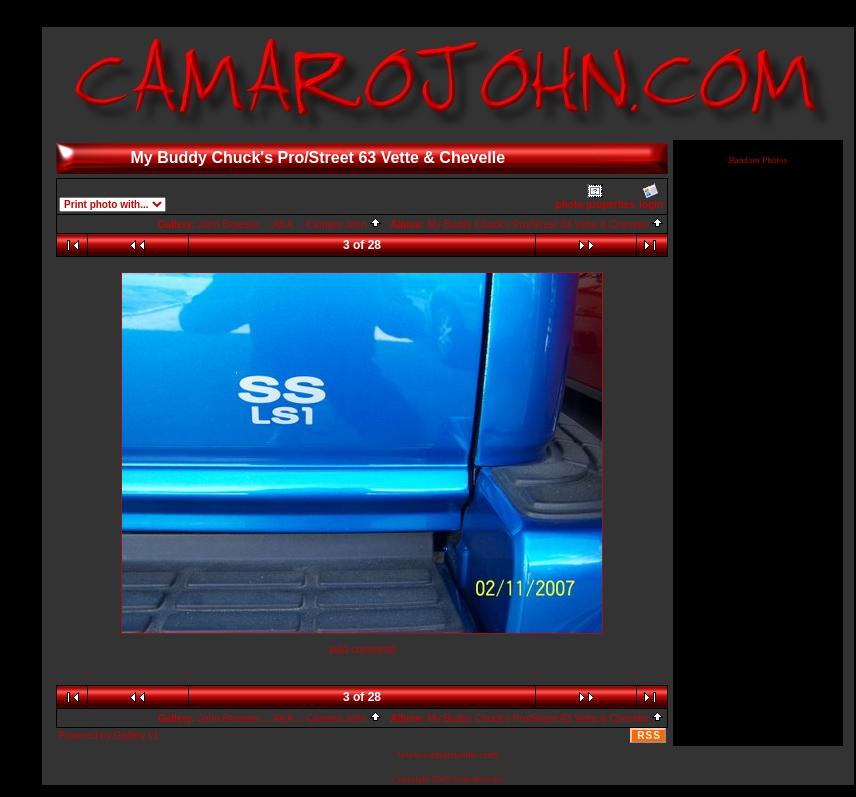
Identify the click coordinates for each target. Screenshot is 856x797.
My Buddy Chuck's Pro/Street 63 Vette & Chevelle (545, 224)
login (651, 196)
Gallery (130, 735)
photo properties (595, 196)
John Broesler (478, 779)
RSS (649, 735)
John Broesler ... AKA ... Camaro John (290, 224)
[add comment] (362, 649)
